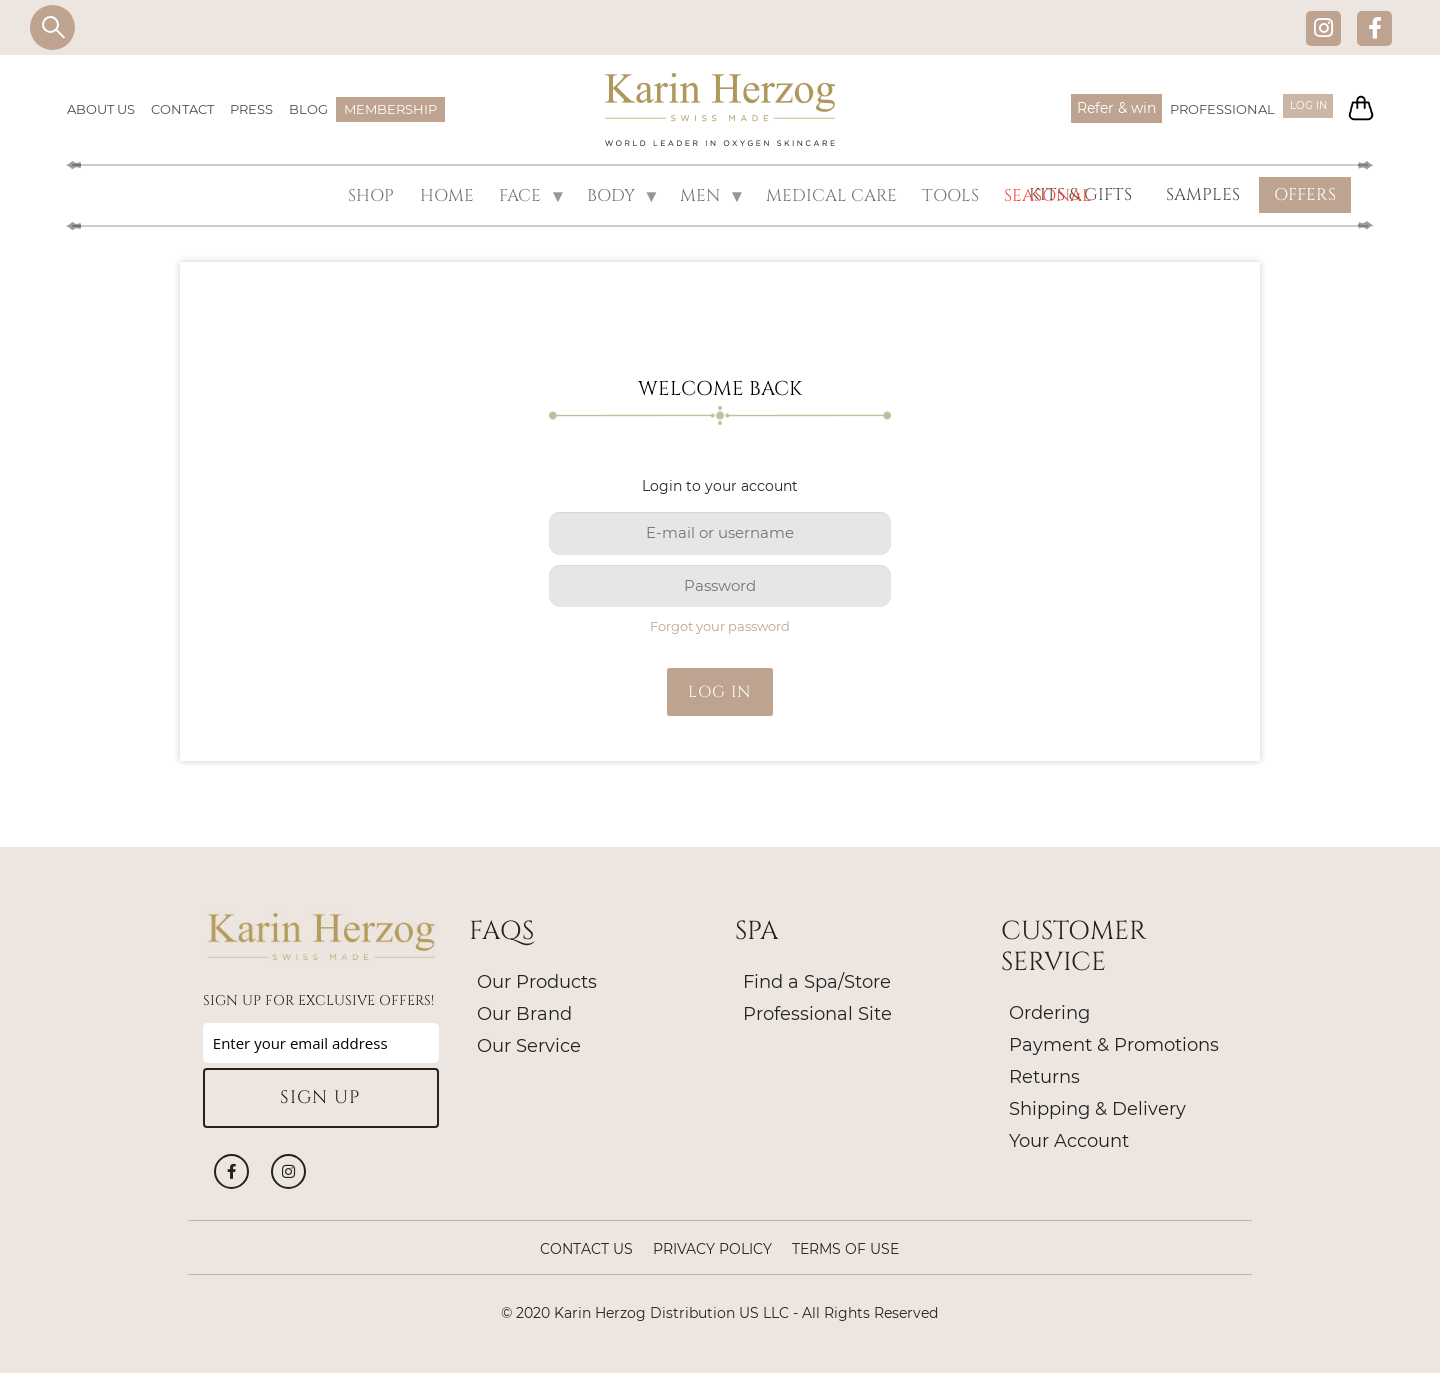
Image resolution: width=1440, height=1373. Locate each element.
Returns (1044, 1075)
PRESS (251, 109)
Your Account (1069, 1139)
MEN (712, 195)
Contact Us (586, 1247)
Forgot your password (720, 624)
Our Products (537, 980)
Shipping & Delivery (1097, 1107)
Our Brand (524, 1012)
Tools (948, 194)
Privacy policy (712, 1247)
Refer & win (1099, 108)
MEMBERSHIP (390, 109)
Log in (1297, 109)
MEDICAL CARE (834, 194)
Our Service (529, 1044)
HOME (454, 194)
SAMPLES (1203, 194)
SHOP (384, 194)
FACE (531, 195)
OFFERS (1305, 194)
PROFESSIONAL (1205, 109)
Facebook (1374, 27)
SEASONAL (1041, 194)
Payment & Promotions (1114, 1043)
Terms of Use (845, 1247)
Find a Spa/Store (817, 980)
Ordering (1049, 1011)
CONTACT (182, 109)
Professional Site (817, 1012)
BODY (622, 195)
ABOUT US (101, 109)
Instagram (1323, 27)
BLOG (308, 109)
